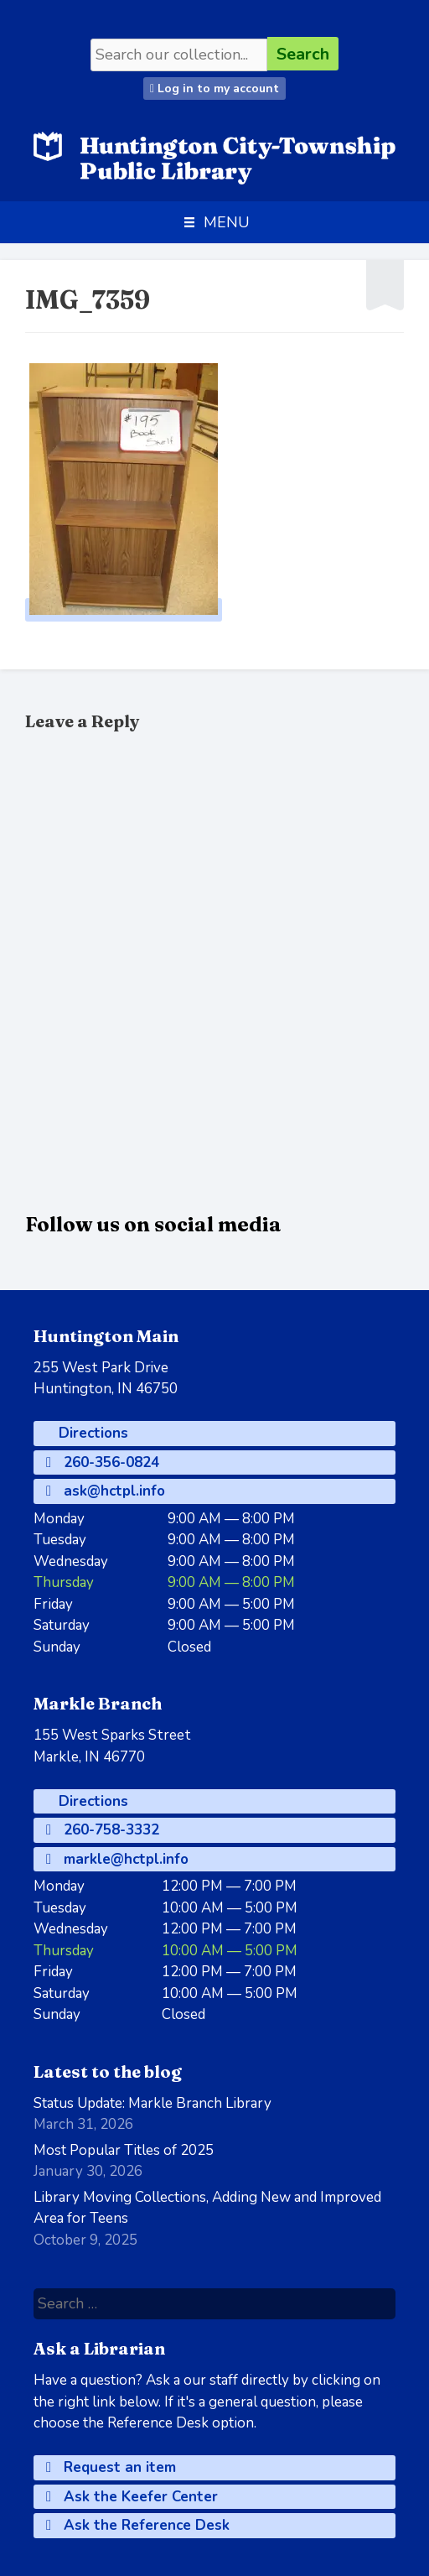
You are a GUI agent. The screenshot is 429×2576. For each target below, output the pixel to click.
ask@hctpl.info (105, 1491)
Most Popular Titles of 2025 (124, 2150)
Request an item (111, 2467)
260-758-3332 (102, 1830)
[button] (227, 222)
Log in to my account (214, 88)
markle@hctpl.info (117, 1859)
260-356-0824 (102, 1462)
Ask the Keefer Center (132, 2496)
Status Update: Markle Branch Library (152, 2103)
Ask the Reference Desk (138, 2525)
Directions (91, 1433)
